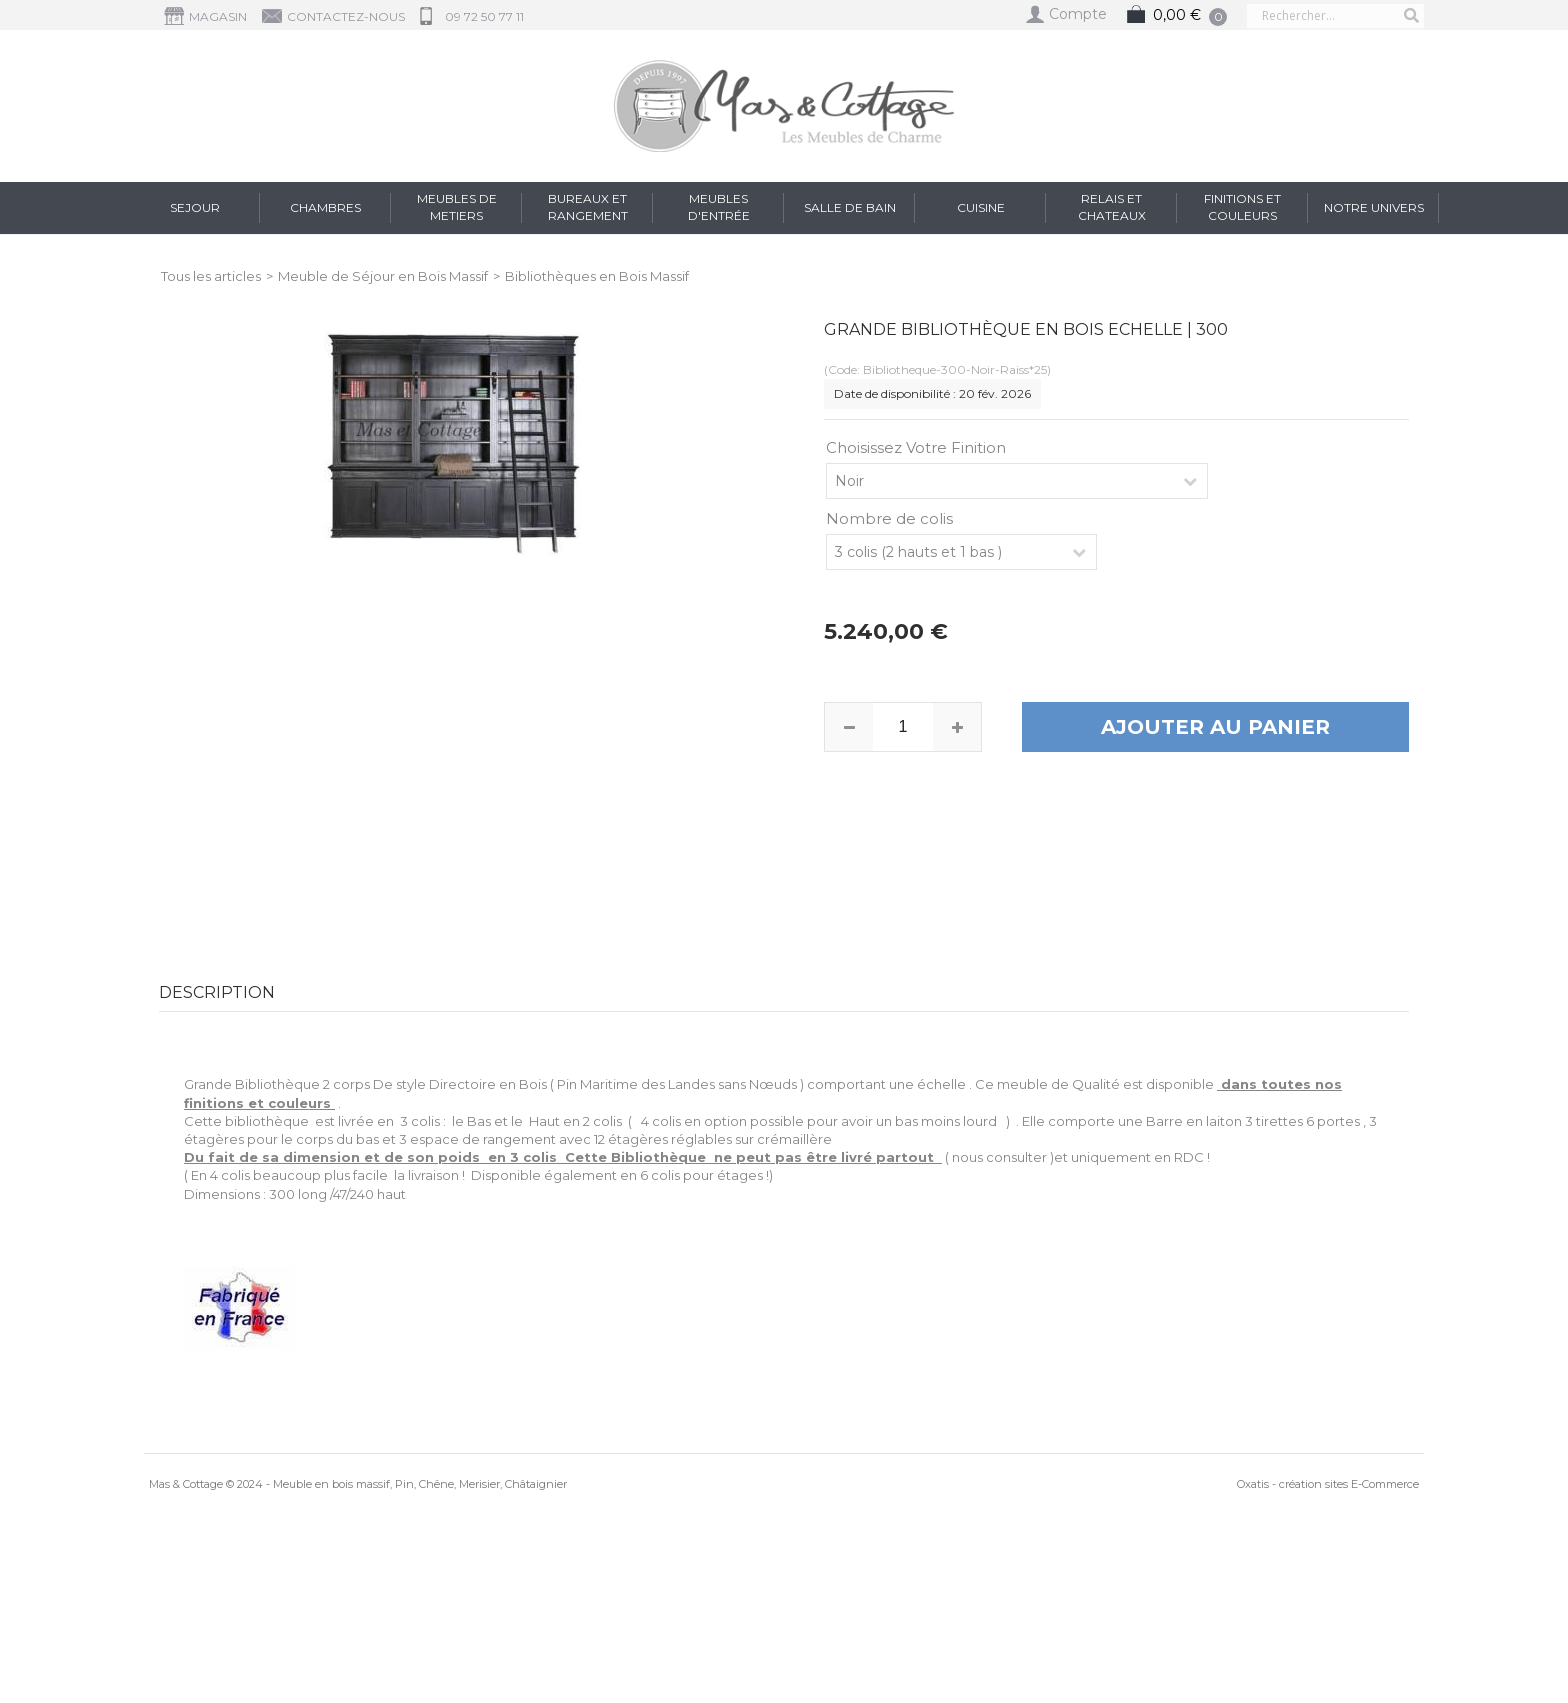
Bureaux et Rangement (588, 207)
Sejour (195, 207)
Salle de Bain (850, 207)
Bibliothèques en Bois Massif (597, 276)
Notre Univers (1374, 207)
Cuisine (981, 207)
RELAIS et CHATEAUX (1112, 207)
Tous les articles (211, 276)
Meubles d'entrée (719, 207)
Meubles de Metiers (457, 207)
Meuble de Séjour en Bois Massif (383, 276)
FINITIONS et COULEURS (1242, 207)
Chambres (325, 207)
